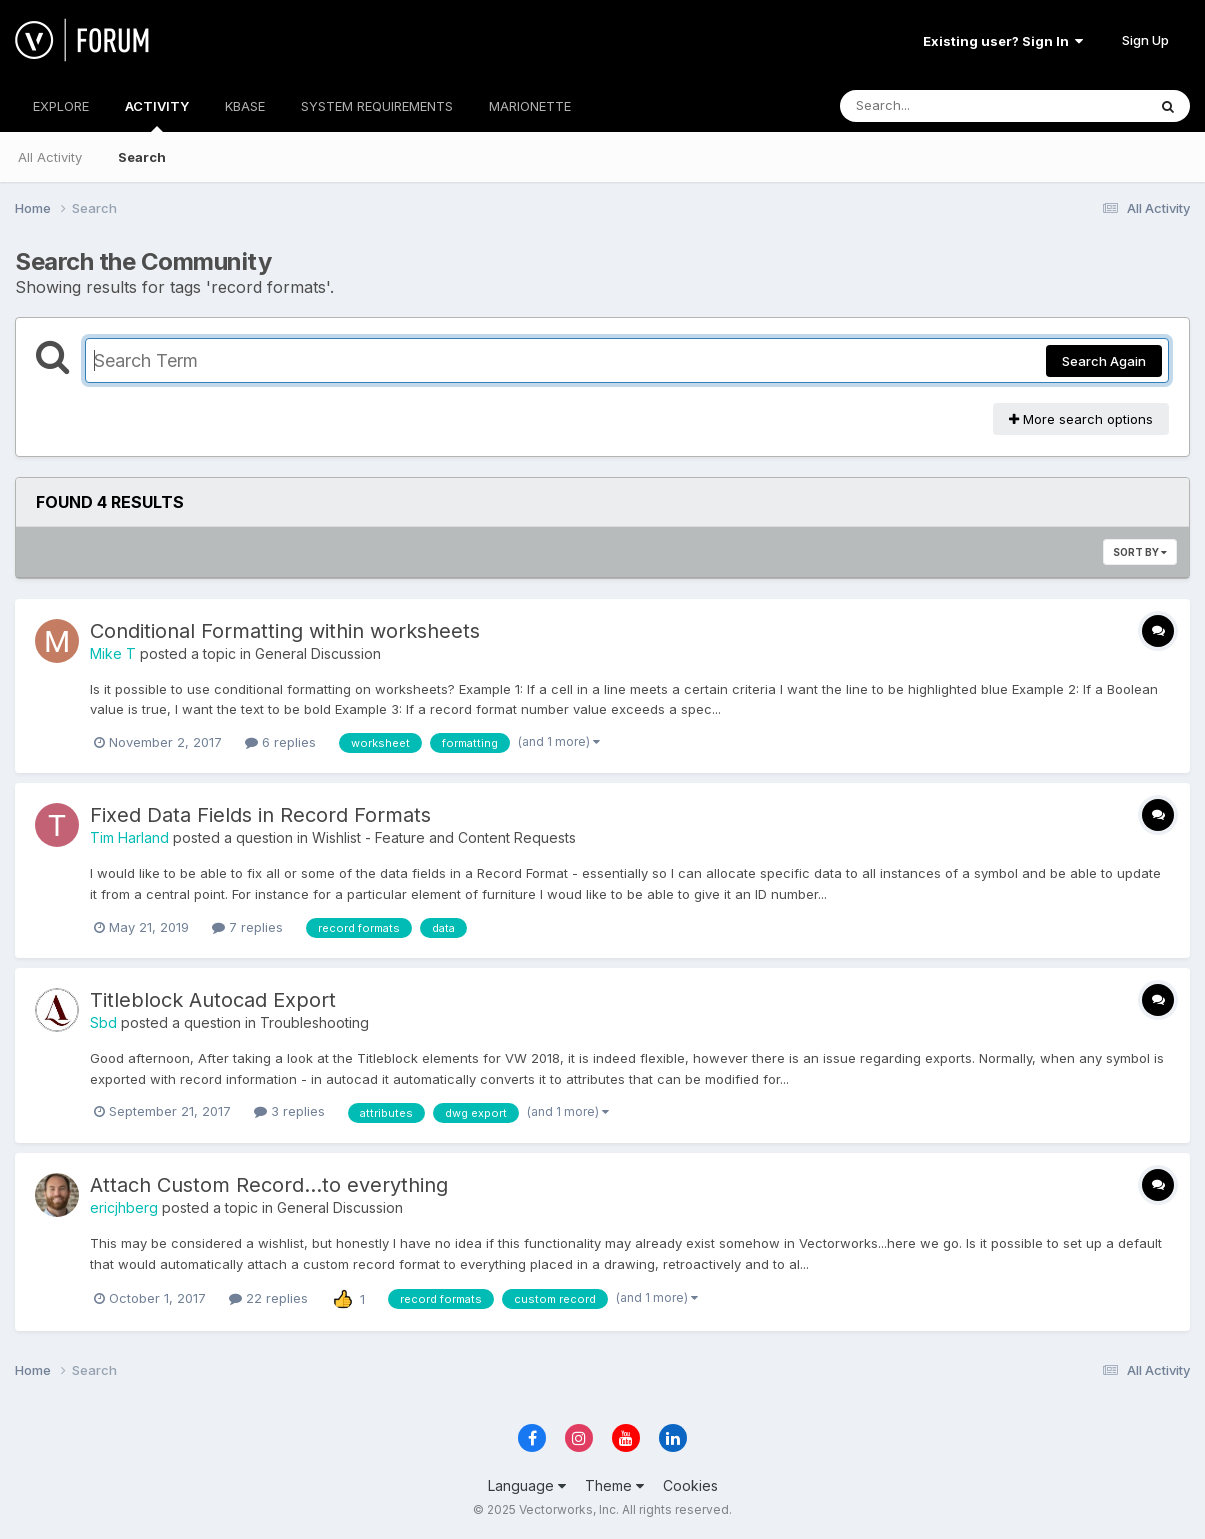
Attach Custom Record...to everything (269, 1185)
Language (527, 1485)
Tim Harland (129, 837)
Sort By (1140, 552)
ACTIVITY (157, 115)
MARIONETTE (530, 106)
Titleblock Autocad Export (213, 1000)
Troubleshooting (314, 1022)
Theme (614, 1485)
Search (142, 157)
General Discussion (318, 653)
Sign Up (1145, 40)
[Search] (938, 106)
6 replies (280, 742)
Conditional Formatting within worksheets (285, 631)
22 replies (268, 1298)
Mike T (113, 653)
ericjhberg (124, 1207)
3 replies (289, 1111)
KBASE (245, 106)
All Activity (50, 157)
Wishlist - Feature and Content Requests (444, 837)
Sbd (103, 1022)
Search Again (1104, 361)
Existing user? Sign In (1003, 41)
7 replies (247, 927)
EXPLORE (61, 106)
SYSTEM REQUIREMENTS (377, 106)
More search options (1081, 419)
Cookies (690, 1485)
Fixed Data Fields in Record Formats (260, 815)
